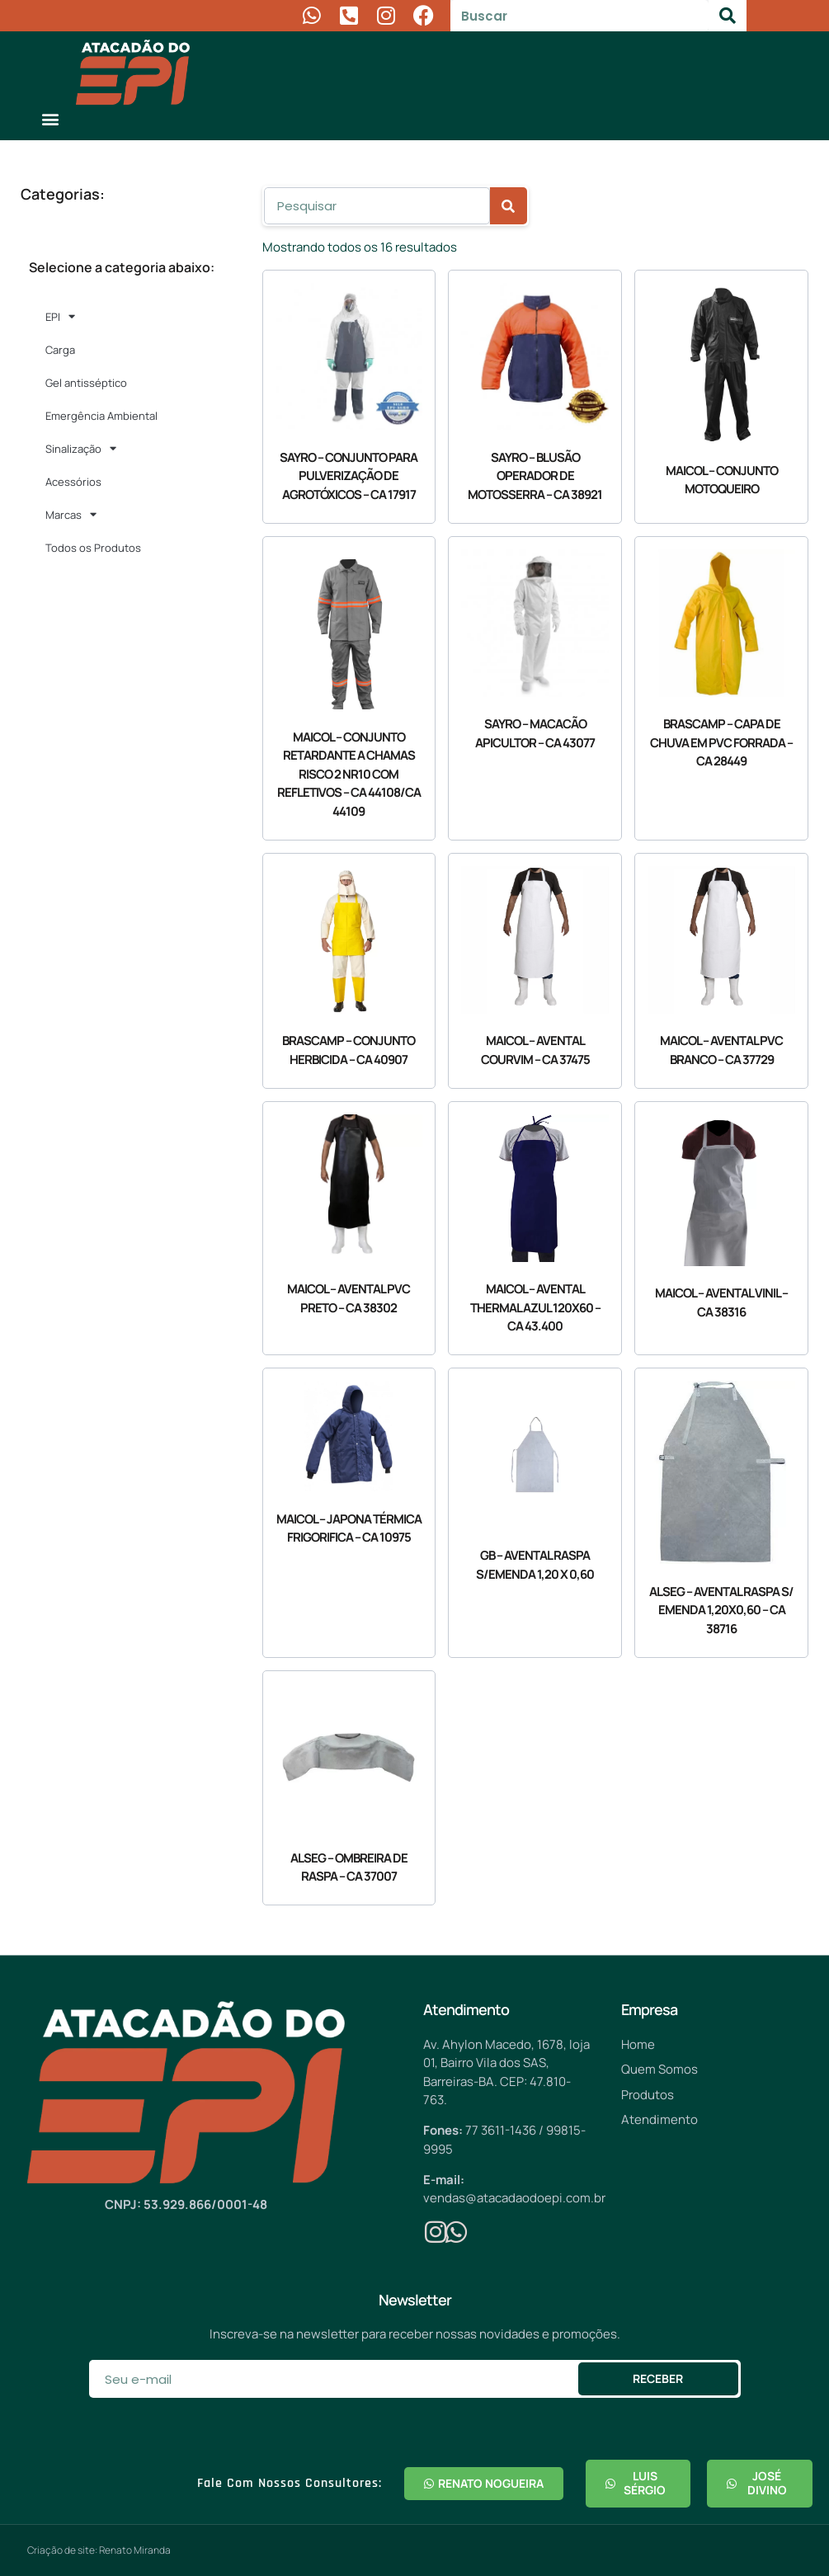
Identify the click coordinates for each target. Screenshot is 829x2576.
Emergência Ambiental (101, 415)
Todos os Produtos (93, 547)
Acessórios (73, 481)
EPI (60, 316)
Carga (60, 349)
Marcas (71, 514)
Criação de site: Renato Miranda (99, 2550)
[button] (50, 118)
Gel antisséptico (86, 382)
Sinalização (80, 448)
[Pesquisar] (728, 15)
